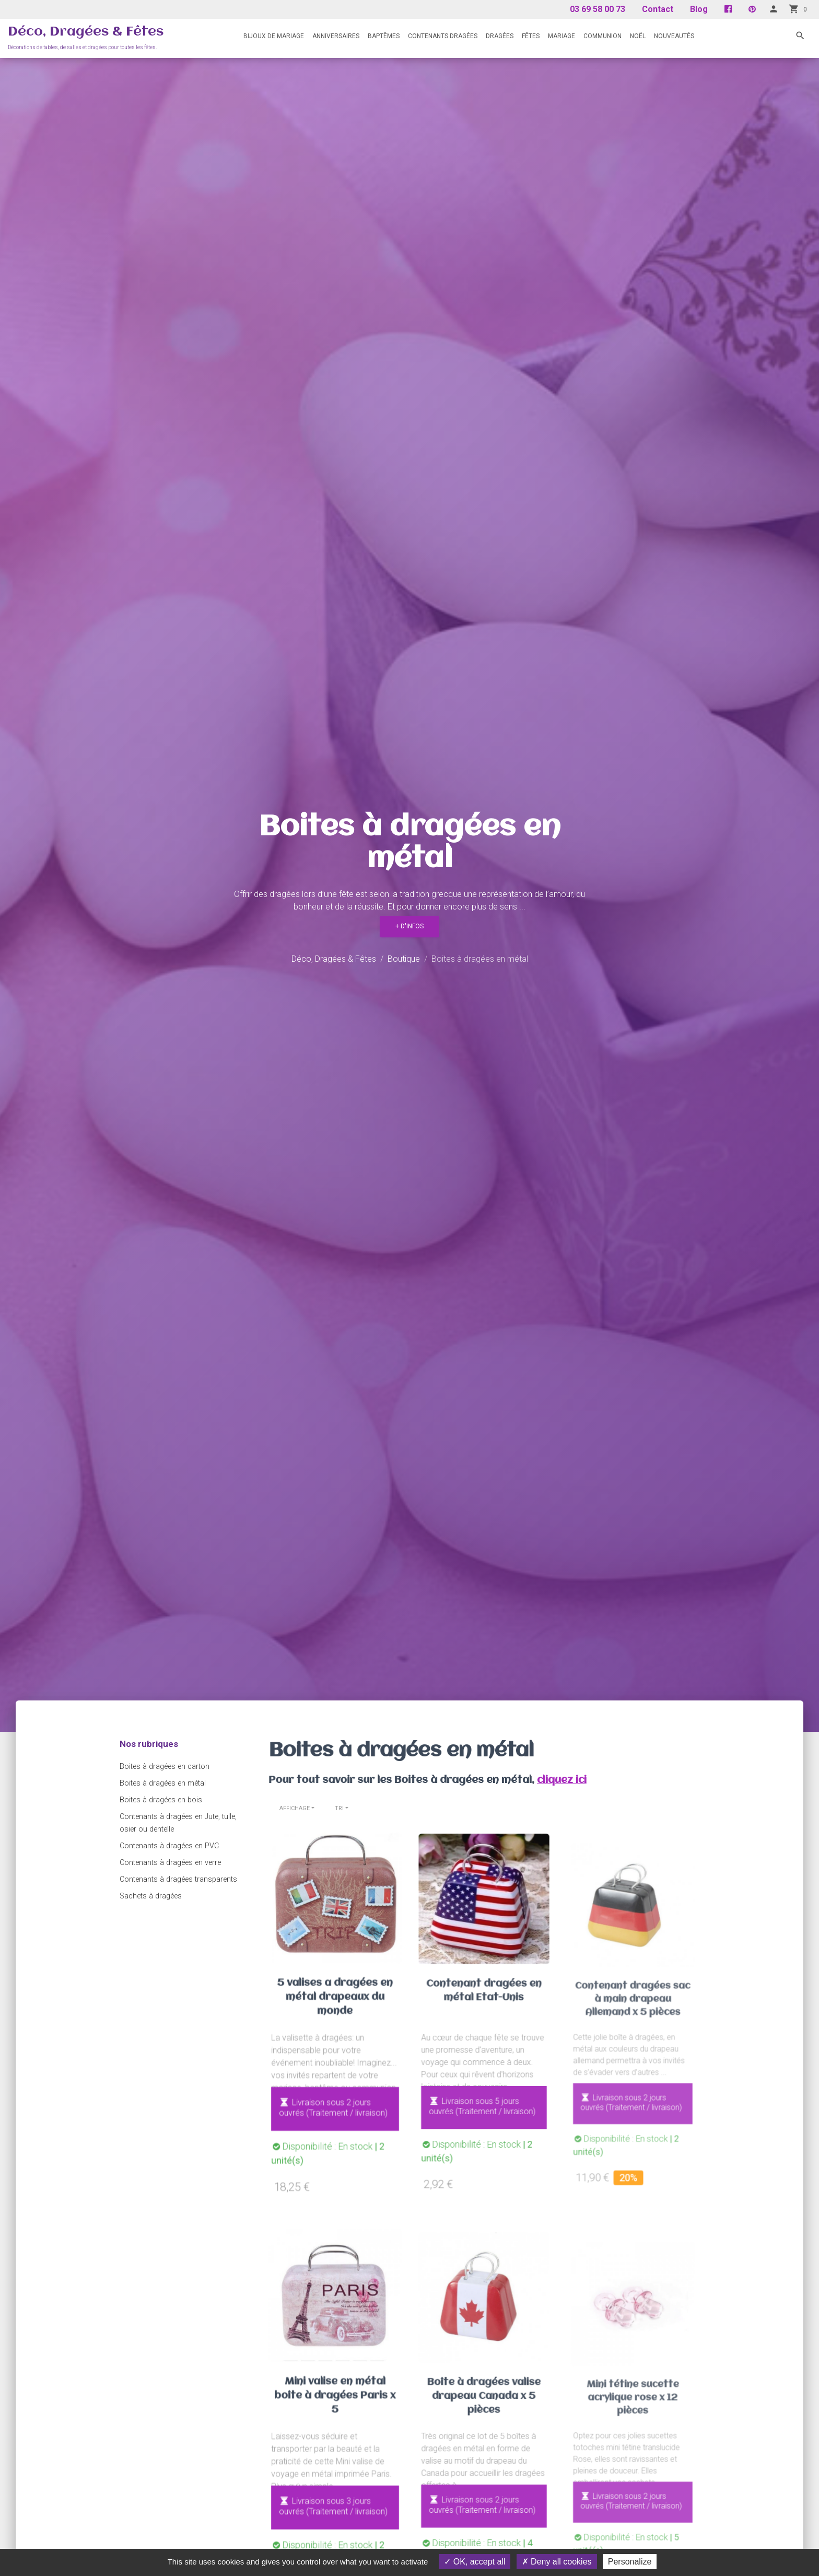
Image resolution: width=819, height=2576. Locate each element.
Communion (602, 36)
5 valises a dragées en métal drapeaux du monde (335, 2009)
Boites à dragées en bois (161, 1800)
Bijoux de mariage (273, 36)
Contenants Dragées (442, 36)
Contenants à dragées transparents (178, 1879)
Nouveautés (674, 36)
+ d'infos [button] (409, 926)
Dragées (499, 36)
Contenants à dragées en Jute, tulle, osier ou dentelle (178, 1823)
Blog (699, 9)
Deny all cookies (557, 2561)
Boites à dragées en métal (163, 1783)
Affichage (294, 1808)
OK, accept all (474, 2561)
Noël (638, 36)
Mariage (561, 36)
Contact (657, 9)
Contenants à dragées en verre (170, 1862)
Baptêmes (384, 36)
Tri (339, 1808)
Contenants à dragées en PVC (169, 1845)
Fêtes (531, 36)
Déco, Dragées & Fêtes (85, 32)
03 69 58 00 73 (597, 9)
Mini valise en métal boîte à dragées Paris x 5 (335, 2408)
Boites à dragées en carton (164, 1766)
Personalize (630, 2561)
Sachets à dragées (151, 1896)
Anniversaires (335, 36)
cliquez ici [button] (531, 1774)
